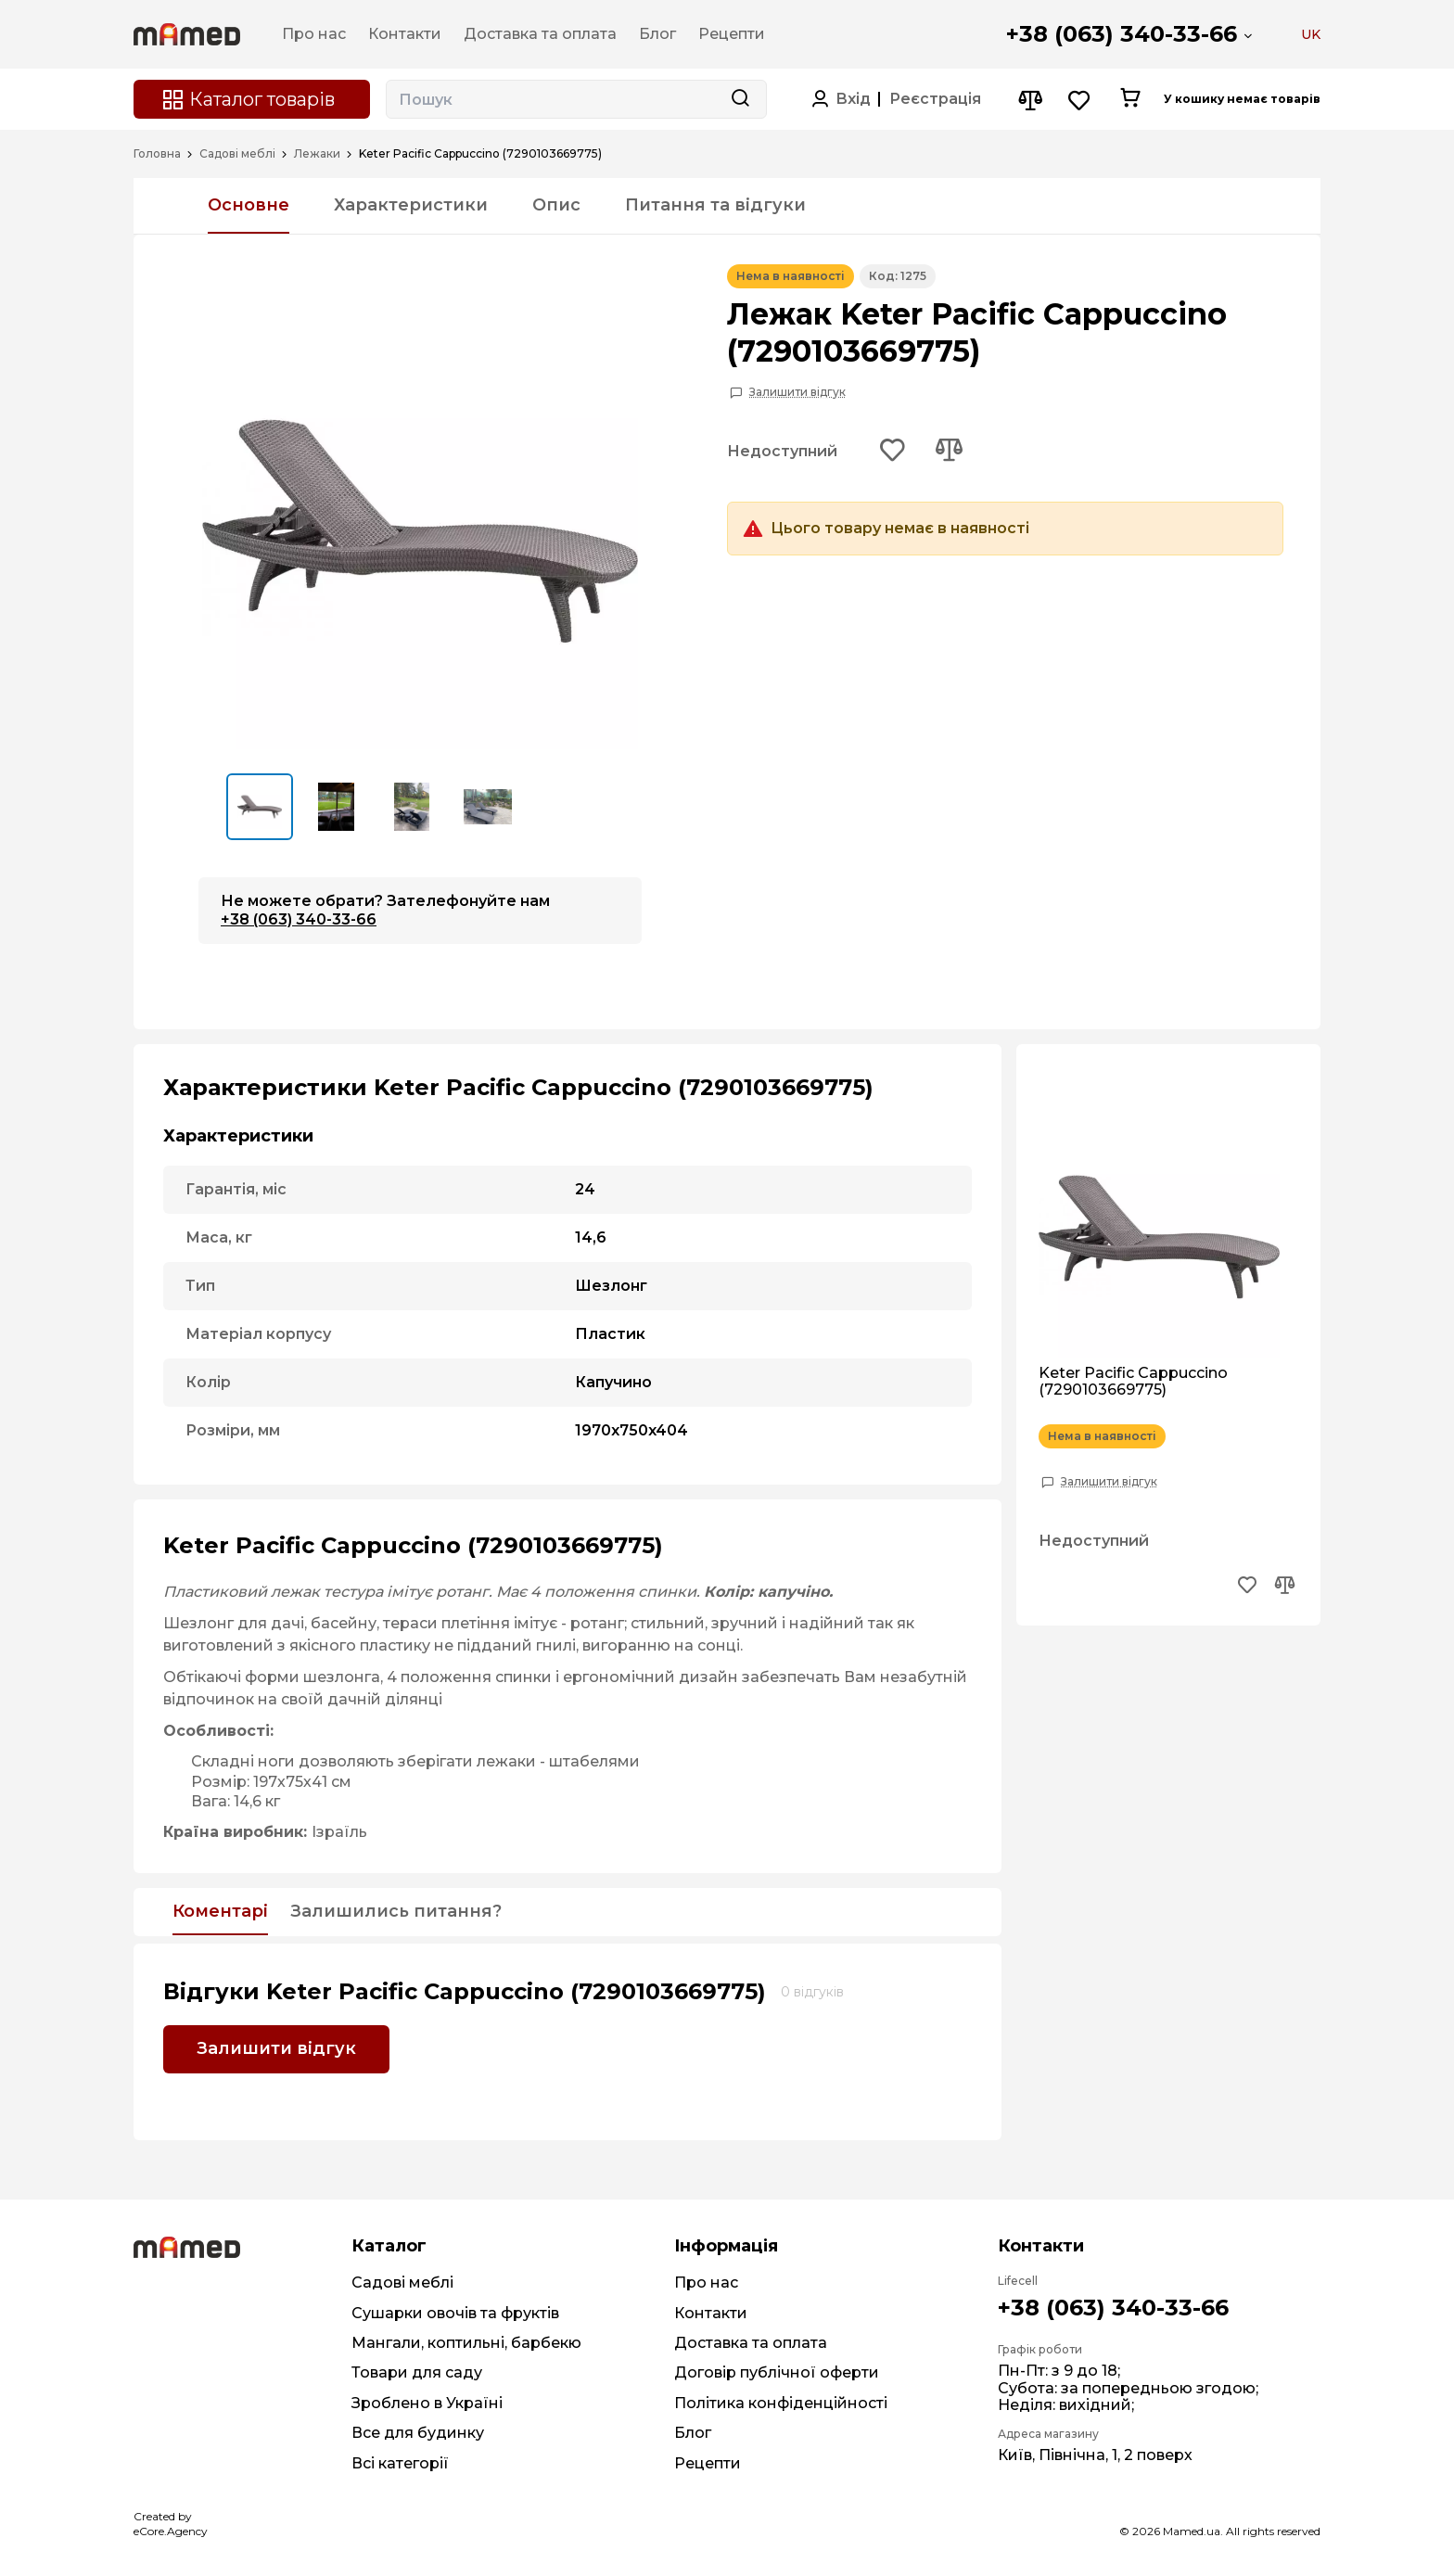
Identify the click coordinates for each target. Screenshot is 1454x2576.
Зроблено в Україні (427, 2403)
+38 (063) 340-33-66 (1121, 33)
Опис (556, 205)
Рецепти (707, 2463)
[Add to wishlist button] (893, 451)
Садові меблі (237, 153)
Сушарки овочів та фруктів (455, 2313)
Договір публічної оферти (776, 2372)
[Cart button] (1130, 99)
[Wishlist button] (1080, 99)
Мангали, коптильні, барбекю (466, 2343)
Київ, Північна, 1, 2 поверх (1095, 2455)
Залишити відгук (797, 392)
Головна (157, 153)
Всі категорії (400, 2463)
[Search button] (740, 99)
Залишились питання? (396, 1912)
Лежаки (317, 153)
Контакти (710, 2313)
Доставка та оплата (750, 2343)
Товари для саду (416, 2372)
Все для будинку (417, 2433)
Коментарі (220, 1912)
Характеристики (411, 205)
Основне (248, 205)
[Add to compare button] (948, 451)
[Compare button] (1030, 99)
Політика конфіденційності (780, 2403)
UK (1310, 34)
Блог (692, 2433)
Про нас (706, 2282)
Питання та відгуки (715, 205)
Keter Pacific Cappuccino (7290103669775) (1133, 1381)
